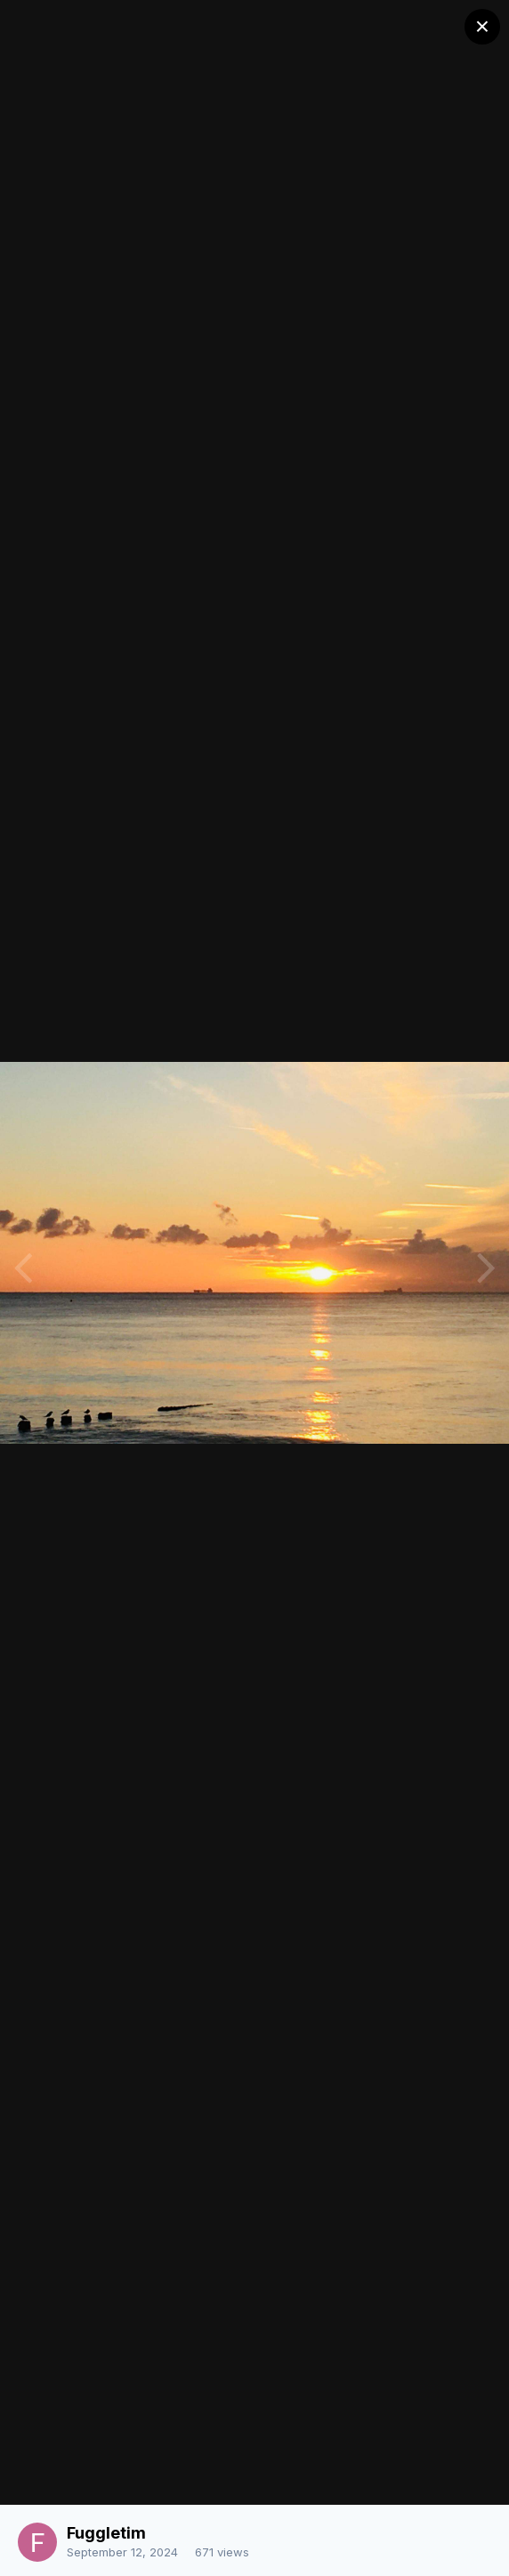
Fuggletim (106, 2532)
